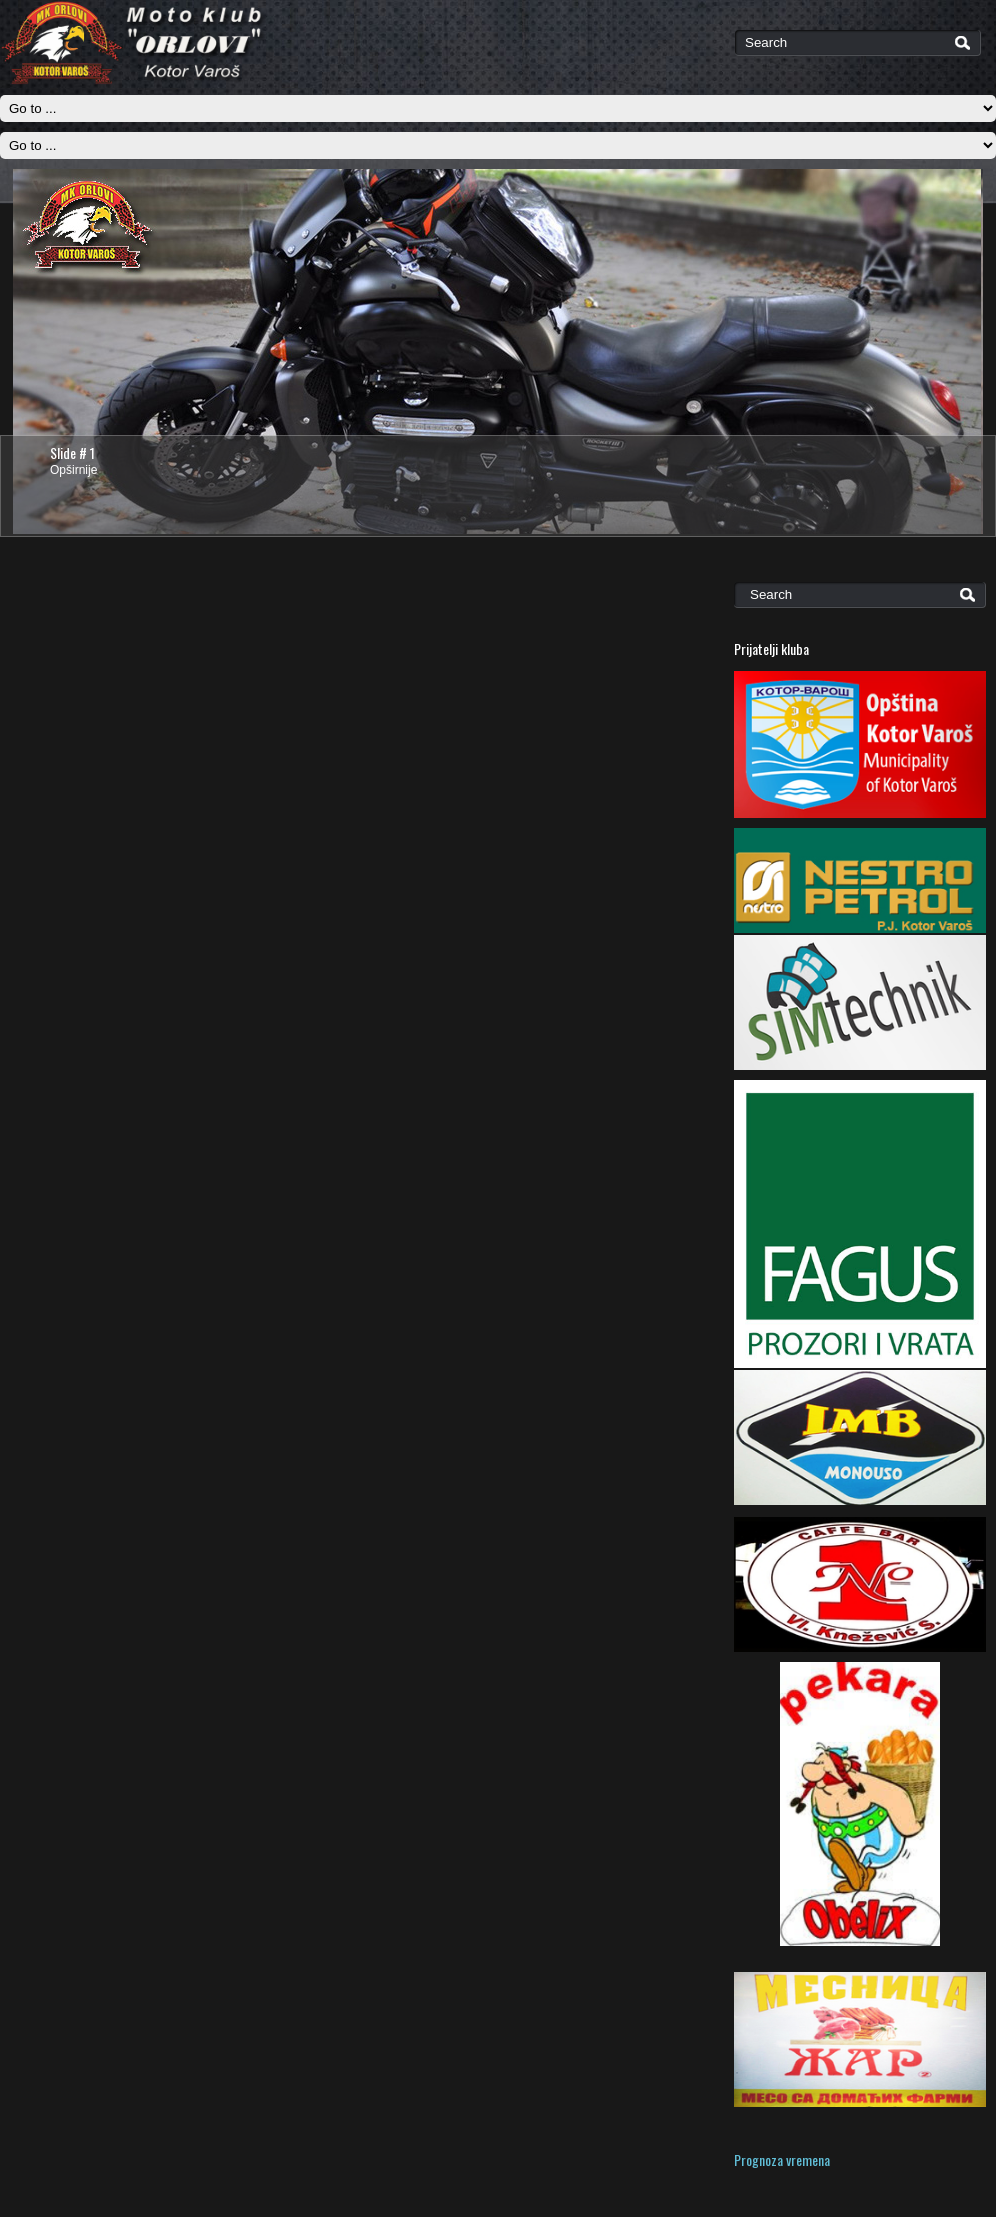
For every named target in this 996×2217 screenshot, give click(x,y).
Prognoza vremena (782, 2159)
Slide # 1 (72, 452)
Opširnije (73, 470)
